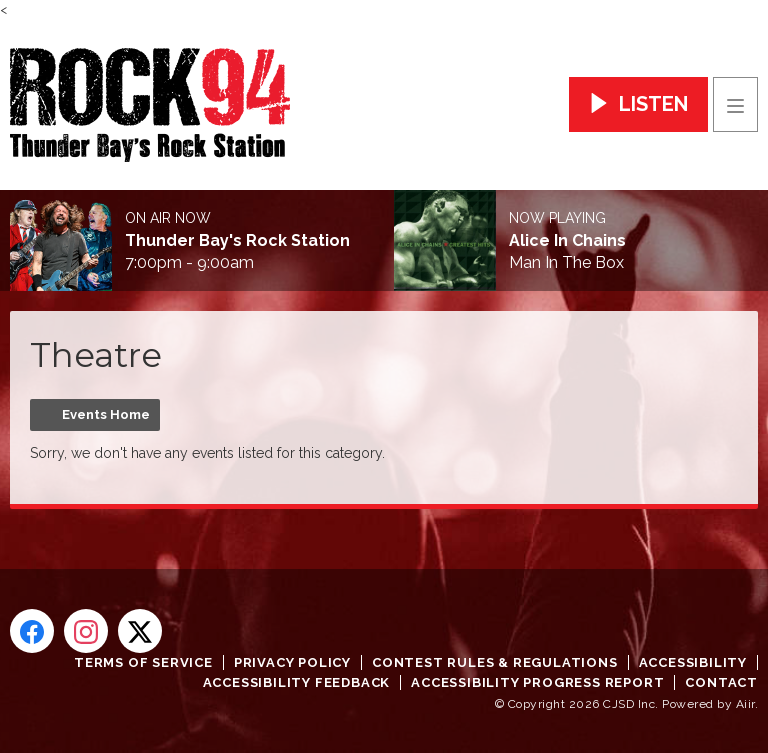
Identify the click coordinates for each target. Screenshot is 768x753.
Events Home (106, 414)
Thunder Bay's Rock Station (237, 241)
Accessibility (693, 662)
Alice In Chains (567, 241)
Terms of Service (143, 662)
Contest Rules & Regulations (495, 662)
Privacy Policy (292, 662)
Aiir (745, 704)
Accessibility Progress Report (537, 682)
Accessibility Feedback (297, 682)
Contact (721, 682)
